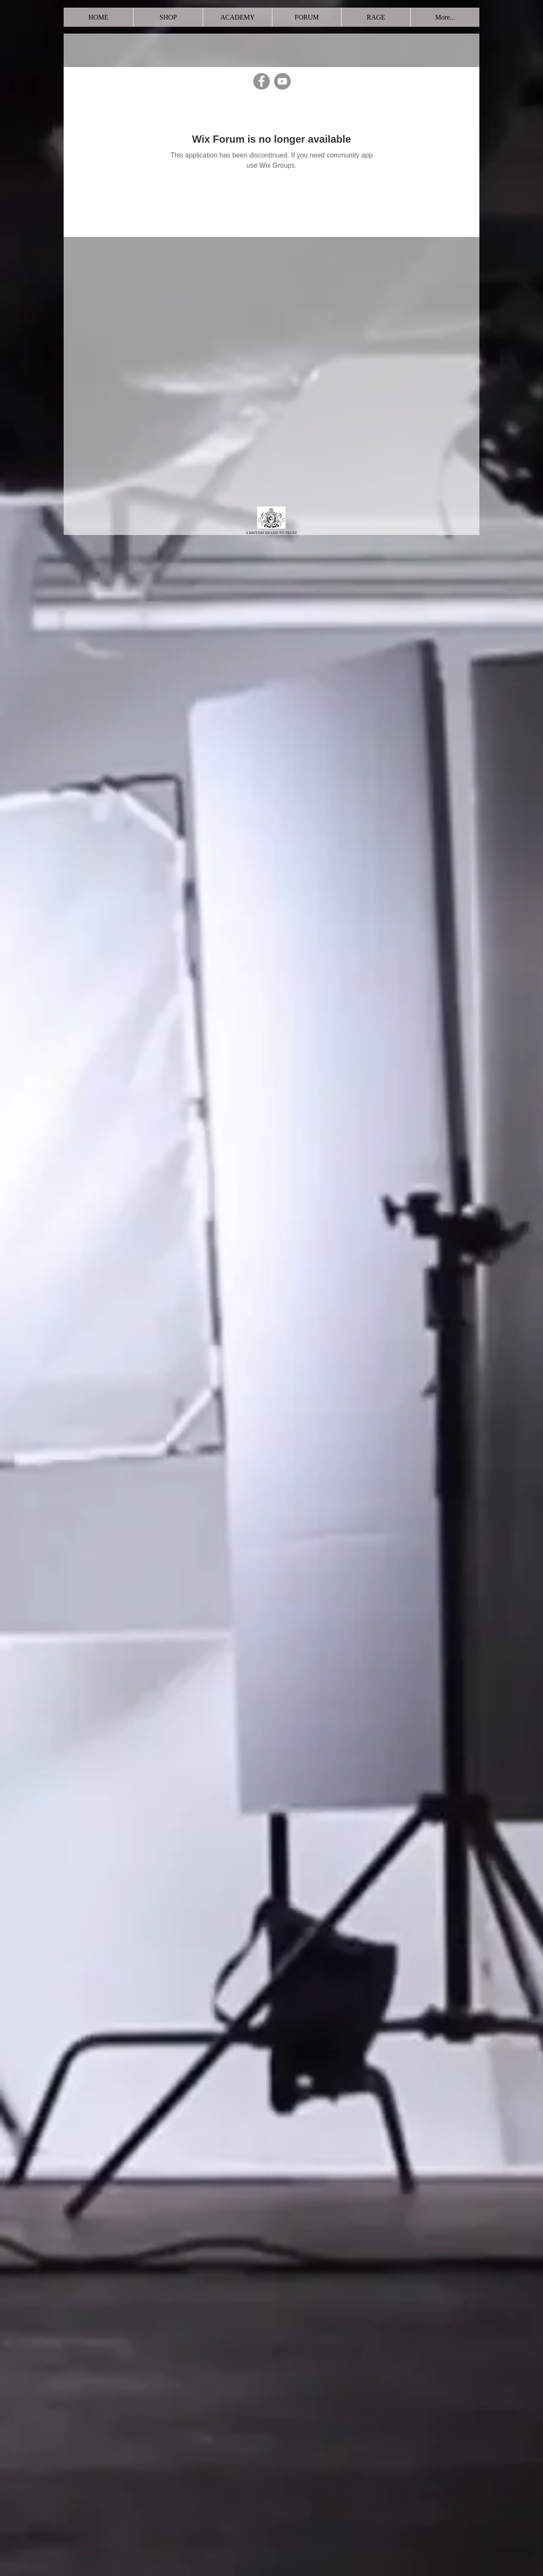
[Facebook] (261, 81)
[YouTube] (282, 81)
